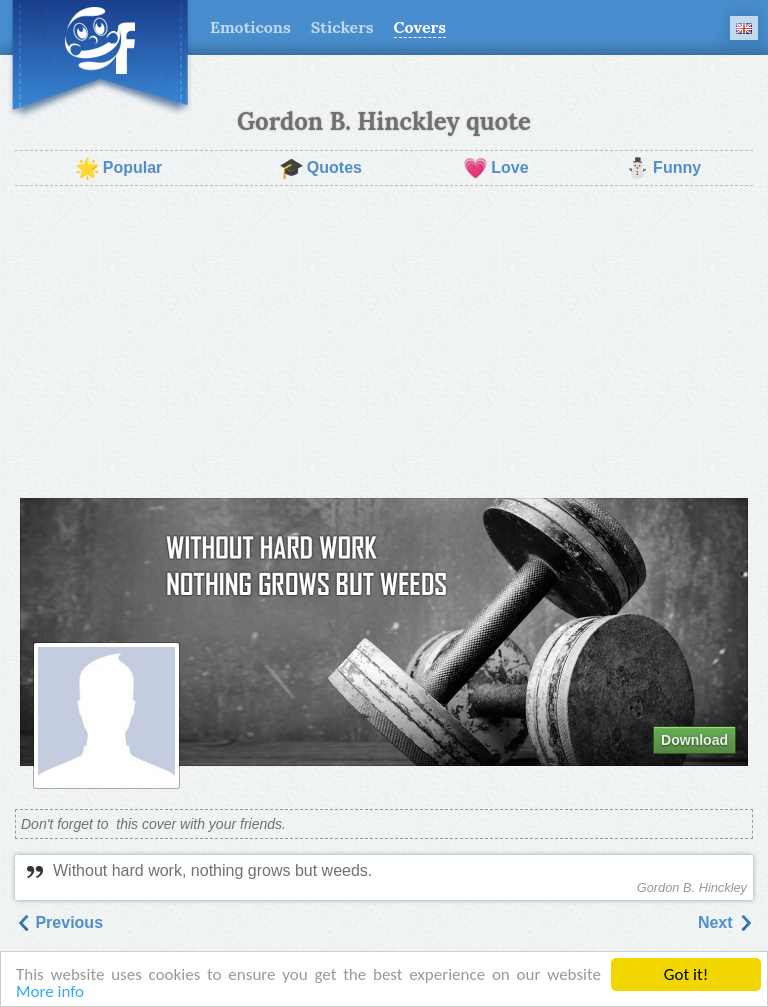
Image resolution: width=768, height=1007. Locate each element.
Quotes (320, 168)
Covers (420, 27)
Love (495, 168)
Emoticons (250, 27)
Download (694, 740)
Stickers (342, 27)
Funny (663, 168)
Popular (119, 168)
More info (50, 992)
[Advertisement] (384, 342)
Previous (59, 922)
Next (725, 922)
